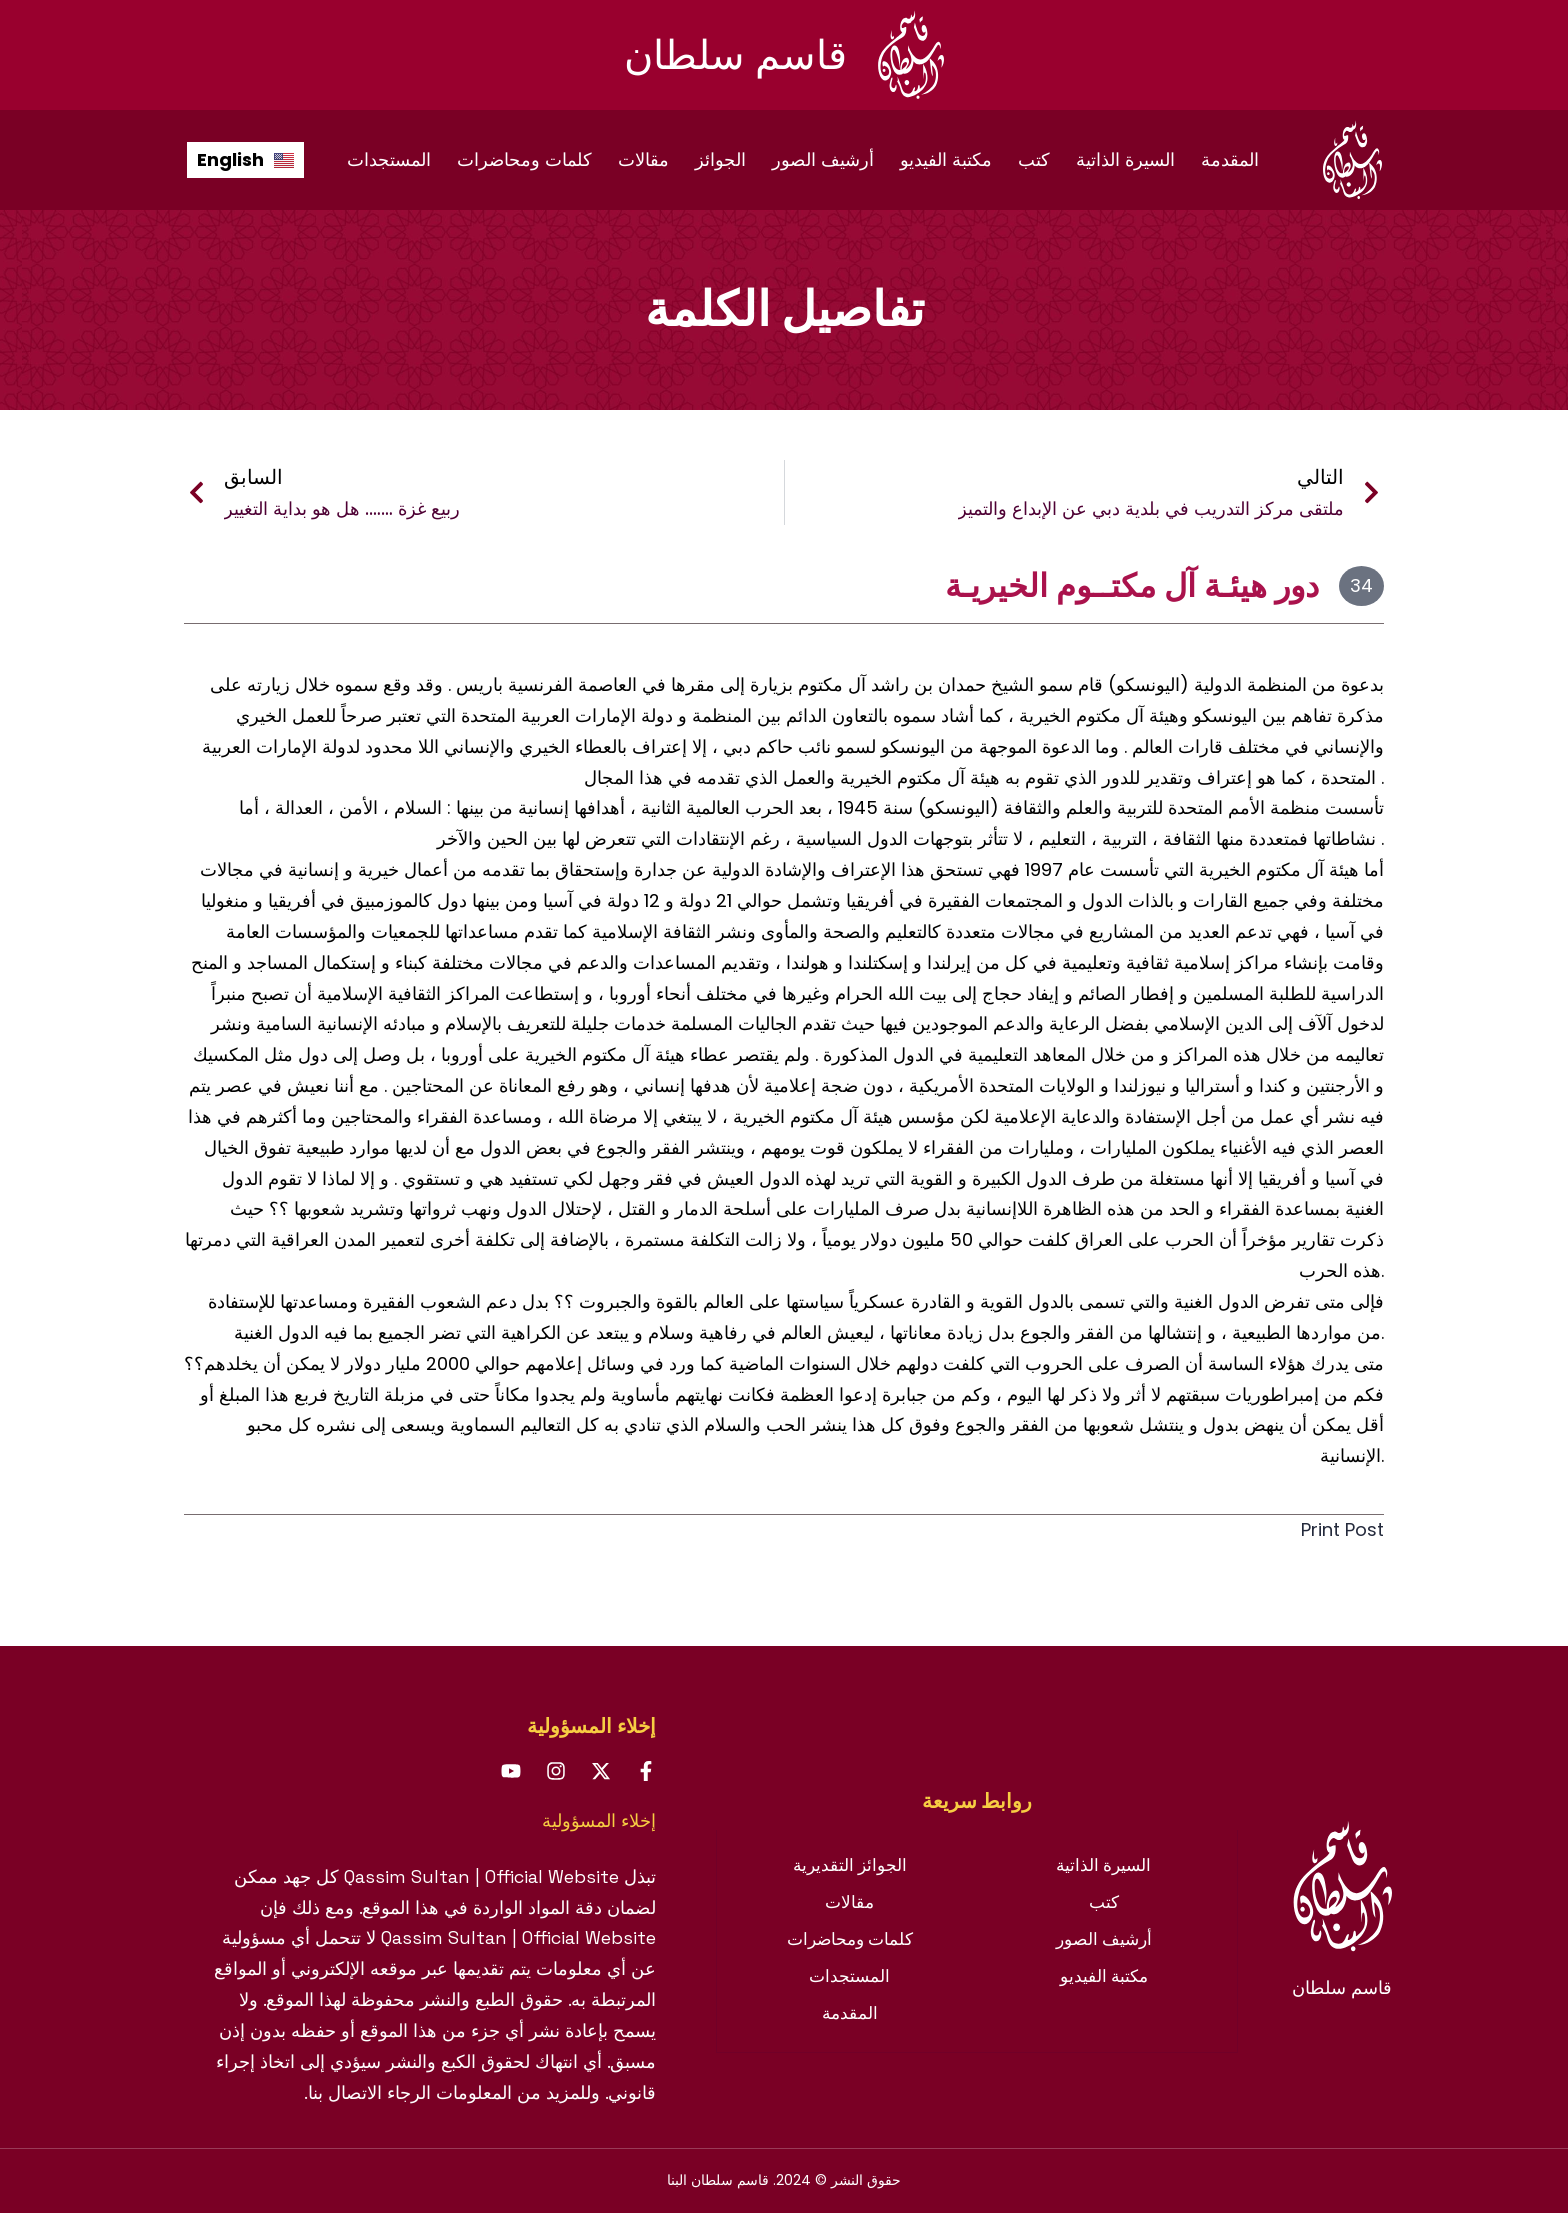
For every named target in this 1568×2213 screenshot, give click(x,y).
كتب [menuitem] (1034, 159)
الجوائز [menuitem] (720, 159)
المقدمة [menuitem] (1230, 159)
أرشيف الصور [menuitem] (823, 159)
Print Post (1330, 1529)
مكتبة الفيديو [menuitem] (946, 159)
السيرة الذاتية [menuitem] (1125, 159)
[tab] (977, 1801)
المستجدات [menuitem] (389, 159)
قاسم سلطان (735, 55)
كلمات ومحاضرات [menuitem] (524, 159)
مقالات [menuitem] (643, 159)
